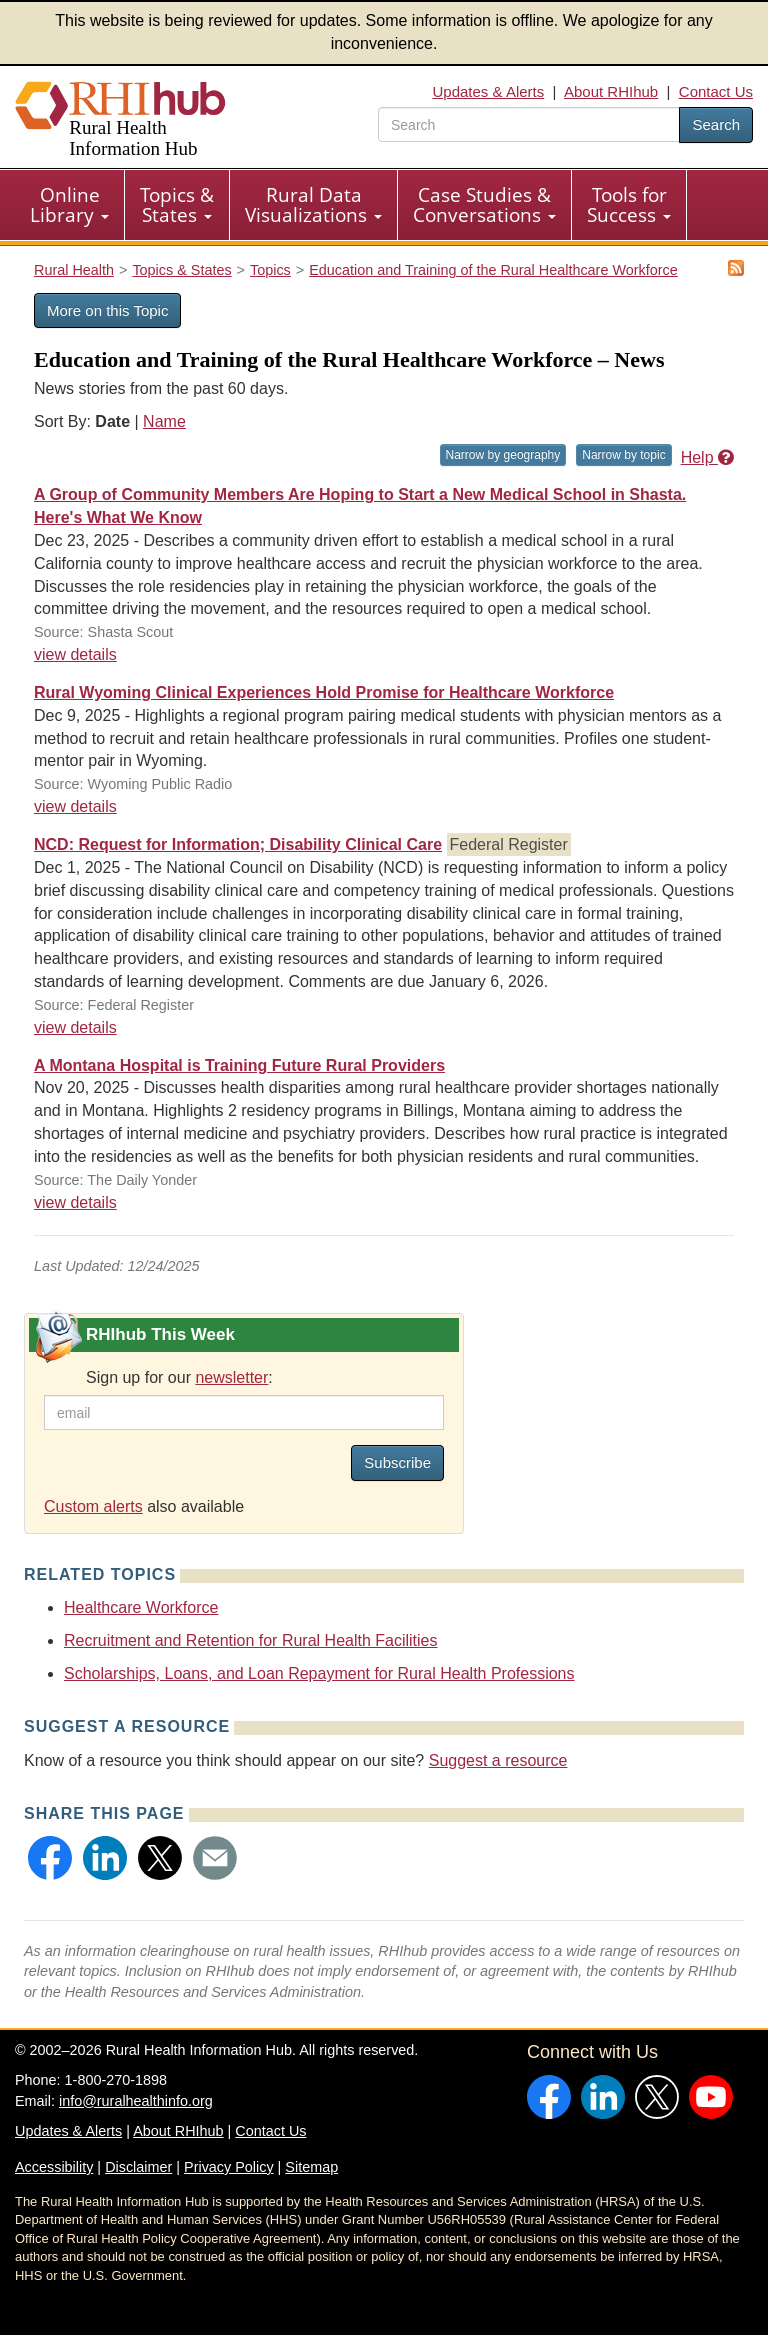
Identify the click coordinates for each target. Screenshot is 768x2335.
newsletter (231, 1377)
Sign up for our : (179, 1377)
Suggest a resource (498, 1760)
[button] (50, 1858)
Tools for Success (629, 205)
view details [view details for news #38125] (75, 654)
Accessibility (54, 2167)
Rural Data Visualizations (313, 205)
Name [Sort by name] (164, 421)
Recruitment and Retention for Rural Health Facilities (251, 1640)
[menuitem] (70, 205)
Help (707, 457)
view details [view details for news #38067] (75, 806)
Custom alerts (93, 1506)
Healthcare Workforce (141, 1607)
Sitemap (311, 2167)
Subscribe (397, 1462)
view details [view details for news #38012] (75, 1202)
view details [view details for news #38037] (75, 1027)
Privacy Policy (229, 2167)
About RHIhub (611, 91)
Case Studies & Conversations (484, 205)
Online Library (69, 205)
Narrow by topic (623, 455)
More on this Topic (107, 310)
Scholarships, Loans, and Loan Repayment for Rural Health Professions (319, 1673)
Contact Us (716, 91)
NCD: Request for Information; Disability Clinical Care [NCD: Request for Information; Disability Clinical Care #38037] (238, 844)
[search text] (529, 124)
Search (716, 124)
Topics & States (177, 205)
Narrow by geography (503, 455)
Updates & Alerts (489, 91)
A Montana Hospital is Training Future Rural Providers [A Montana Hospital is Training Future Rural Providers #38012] (239, 1065)
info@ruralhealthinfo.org (136, 2101)
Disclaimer (138, 2167)
